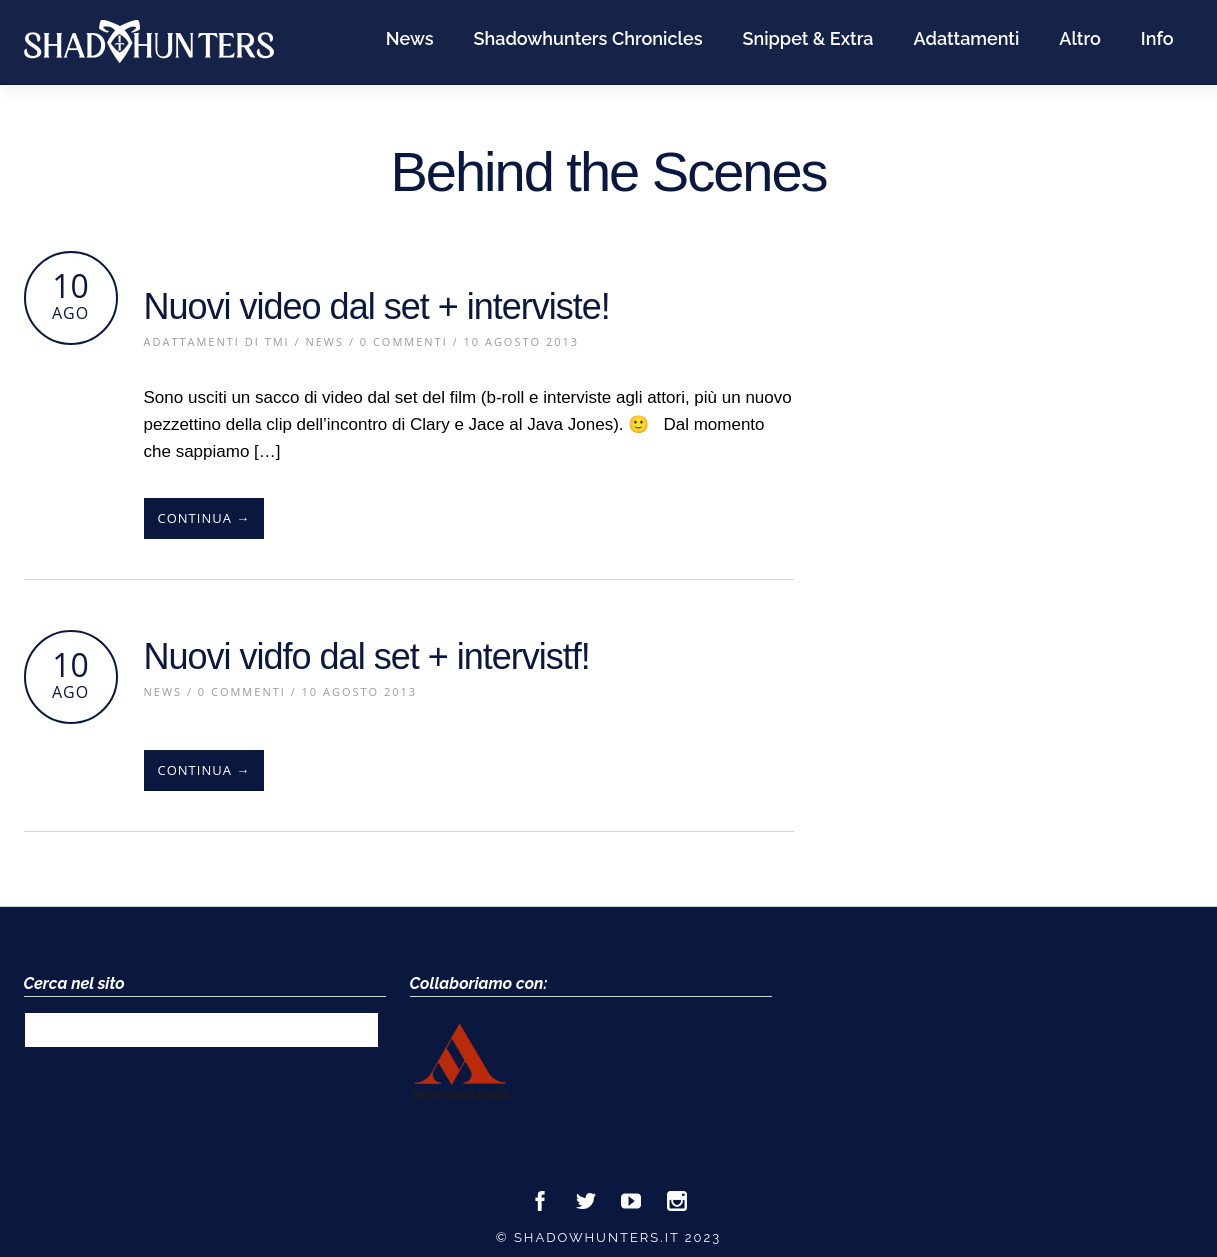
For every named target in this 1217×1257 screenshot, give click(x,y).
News (410, 38)
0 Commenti (404, 341)
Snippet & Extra (807, 38)
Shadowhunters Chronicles (588, 38)
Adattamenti (967, 38)
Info (1157, 38)
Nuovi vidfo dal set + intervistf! (367, 656)
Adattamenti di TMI (217, 341)
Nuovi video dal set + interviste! (377, 306)
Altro (1080, 38)
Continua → (204, 518)
